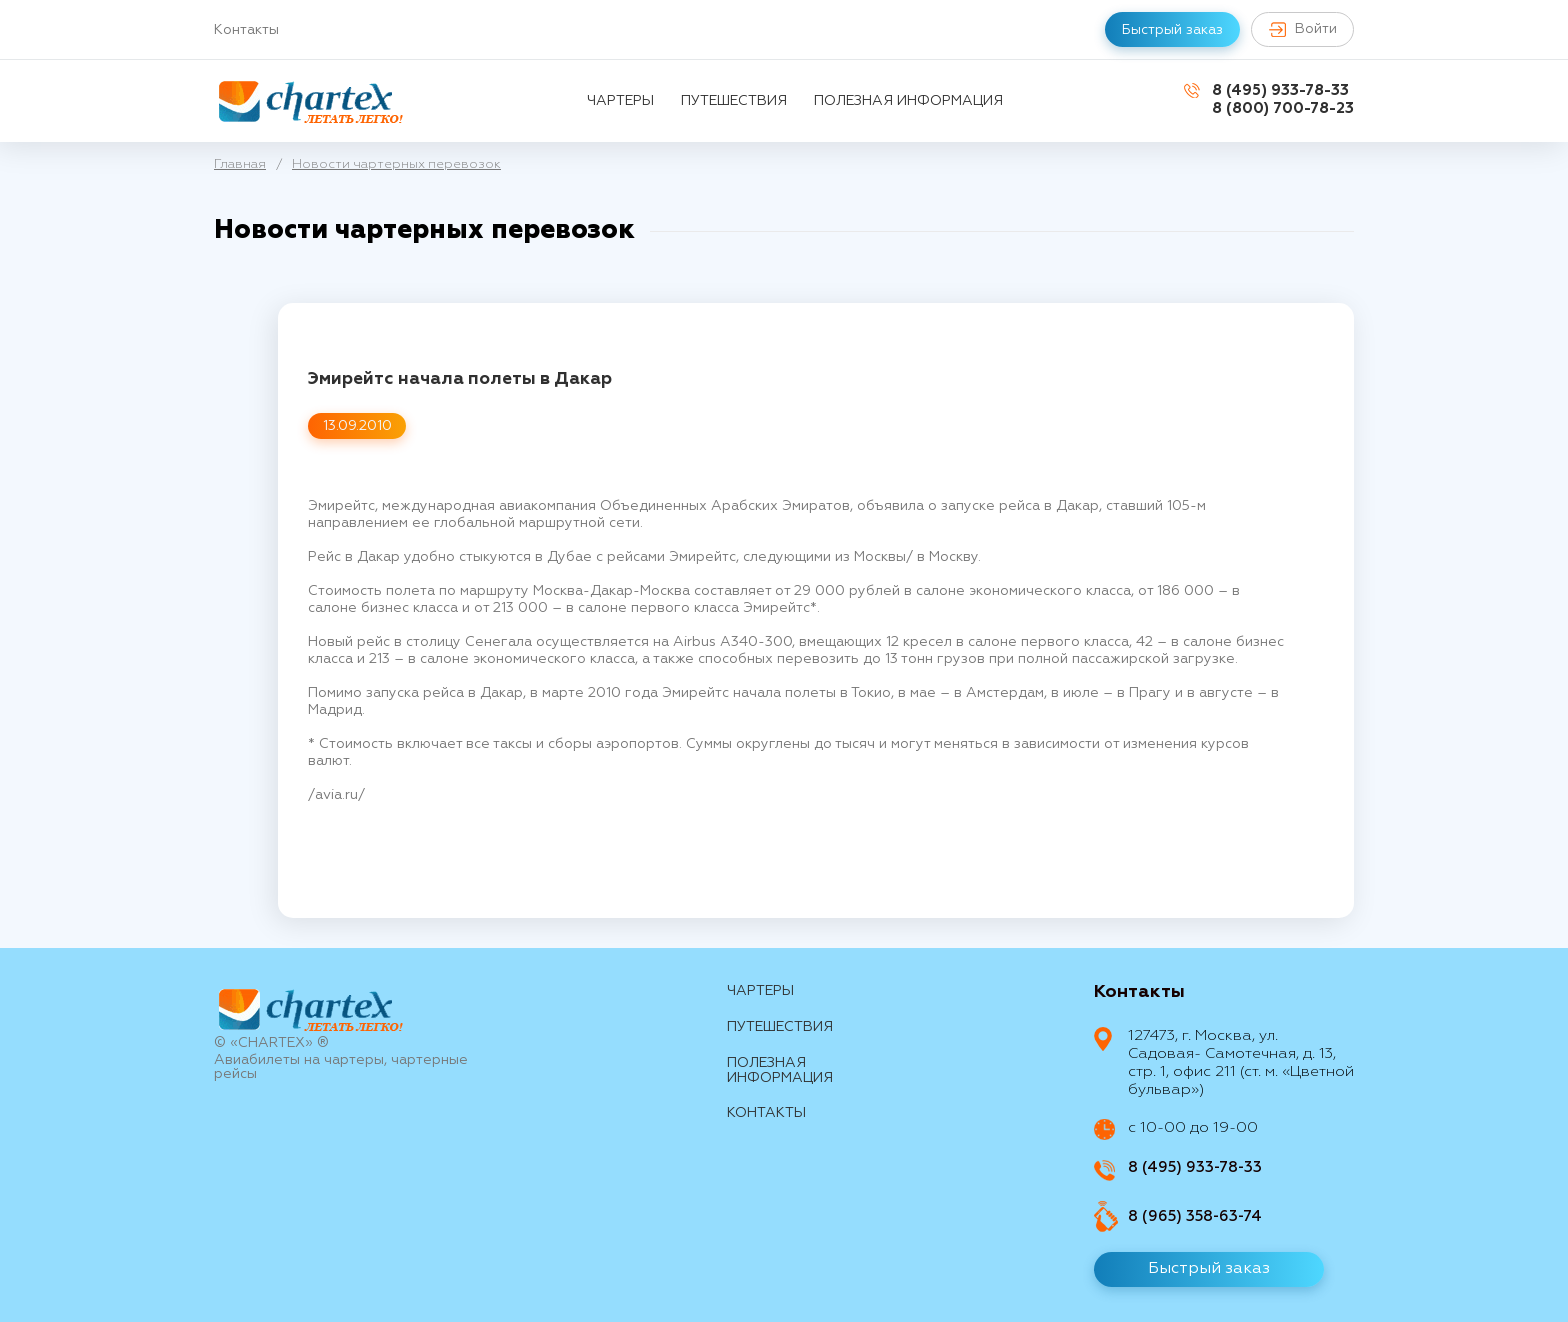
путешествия (734, 101)
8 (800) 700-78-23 (1283, 108)
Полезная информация (908, 101)
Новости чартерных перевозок (396, 164)
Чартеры (620, 101)
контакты (766, 1113)
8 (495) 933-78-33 (1280, 90)
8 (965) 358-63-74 (1195, 1216)
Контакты (246, 30)
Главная (240, 164)
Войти (1300, 29)
